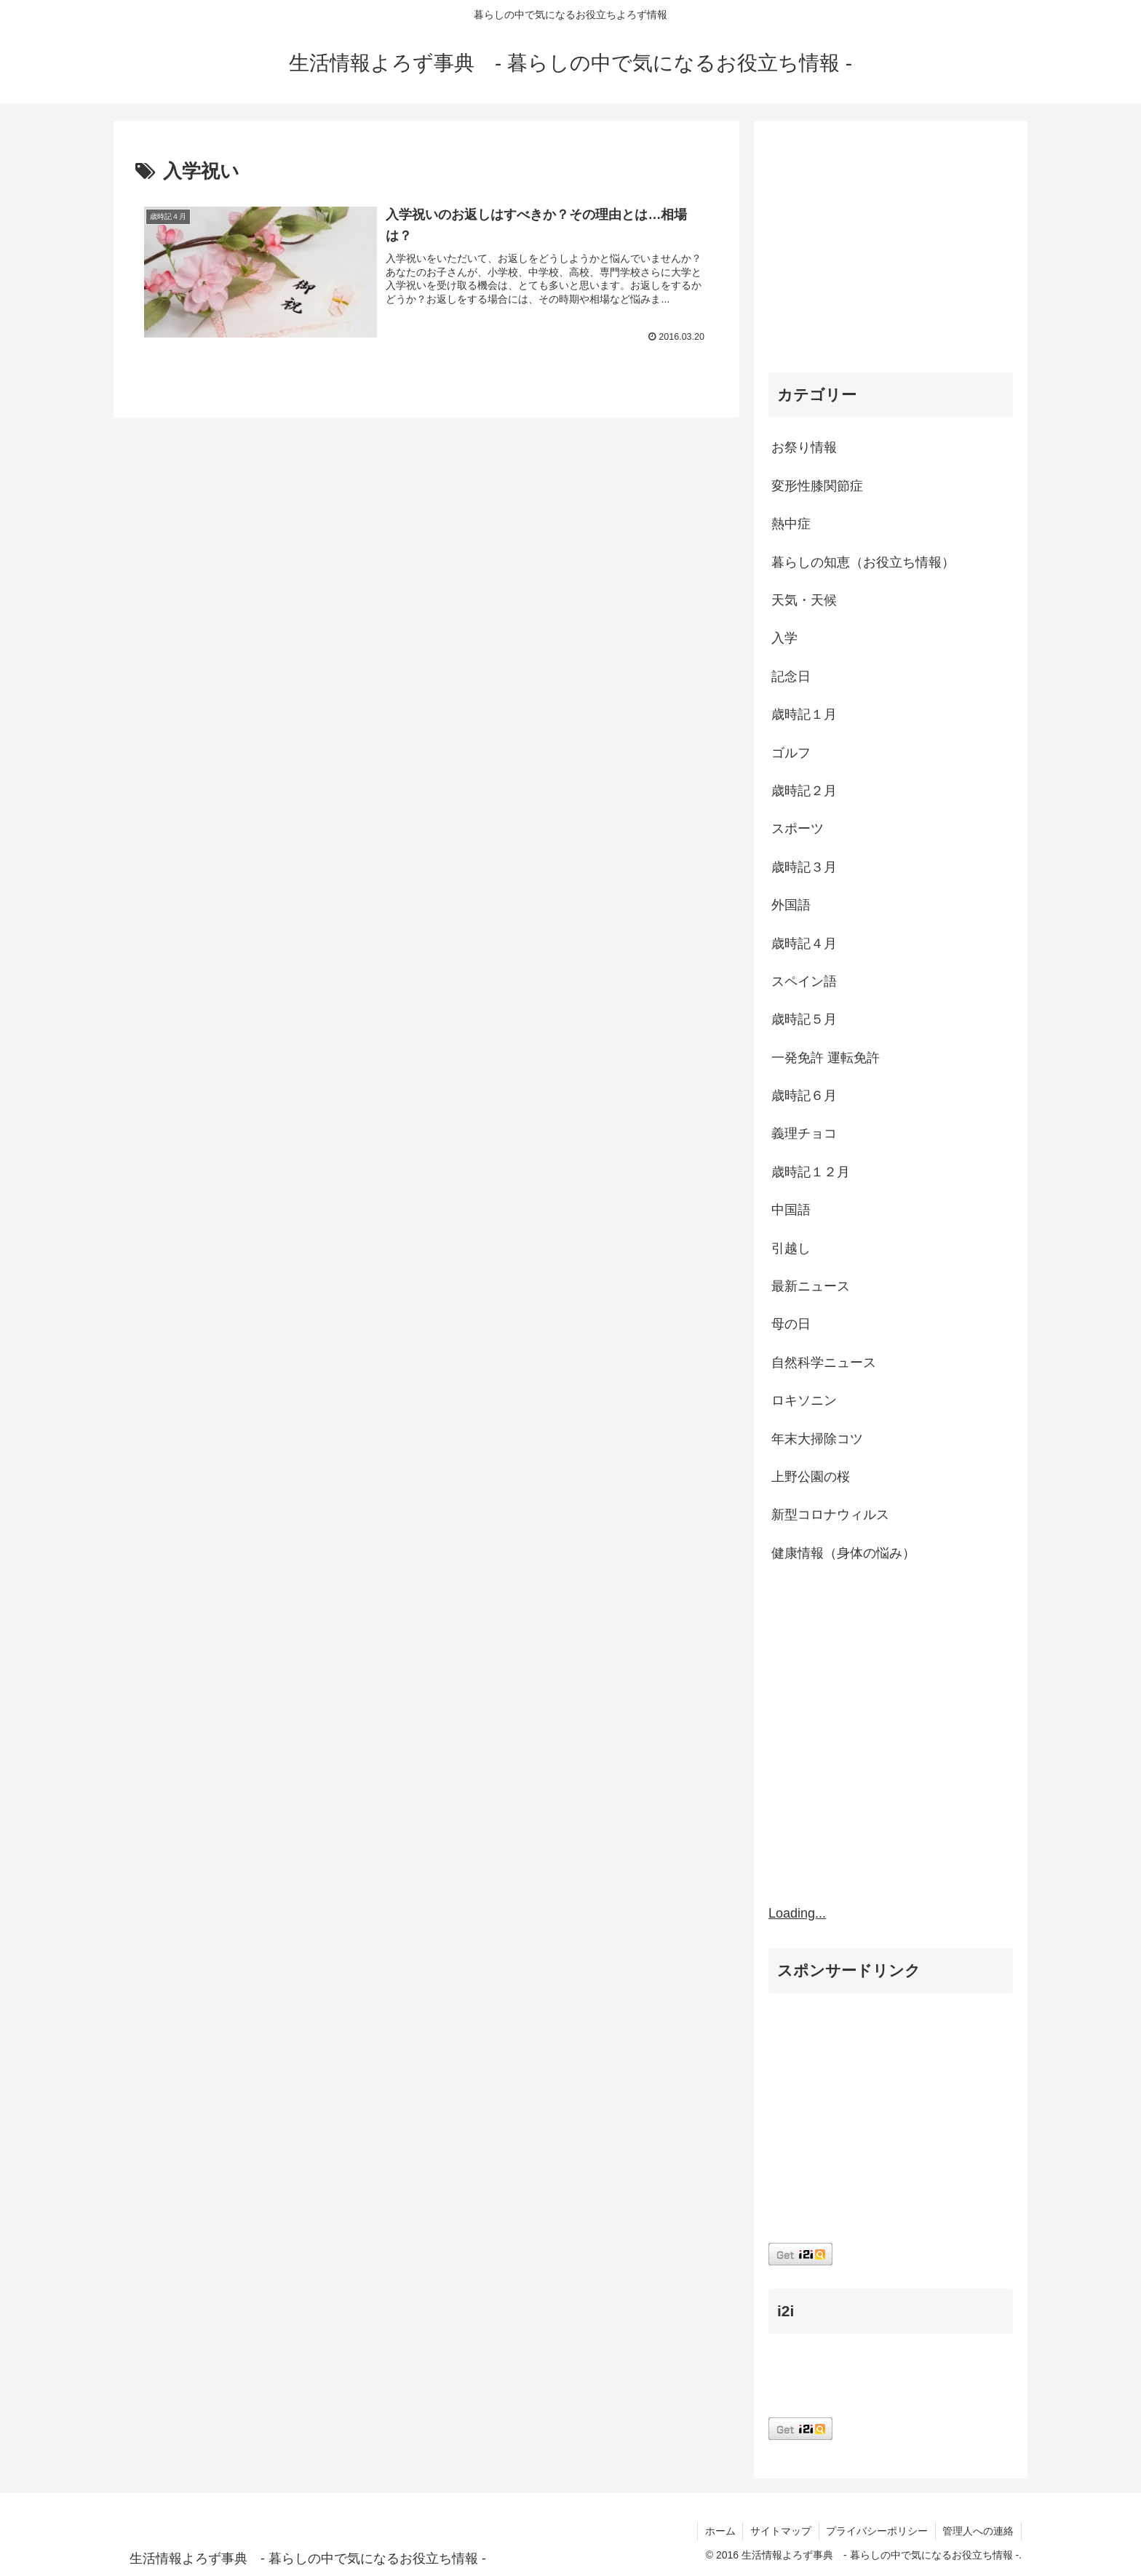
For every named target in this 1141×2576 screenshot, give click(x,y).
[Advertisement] (891, 250)
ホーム (718, 2531)
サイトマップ (779, 2531)
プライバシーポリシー (876, 2531)
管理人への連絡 (978, 2531)
